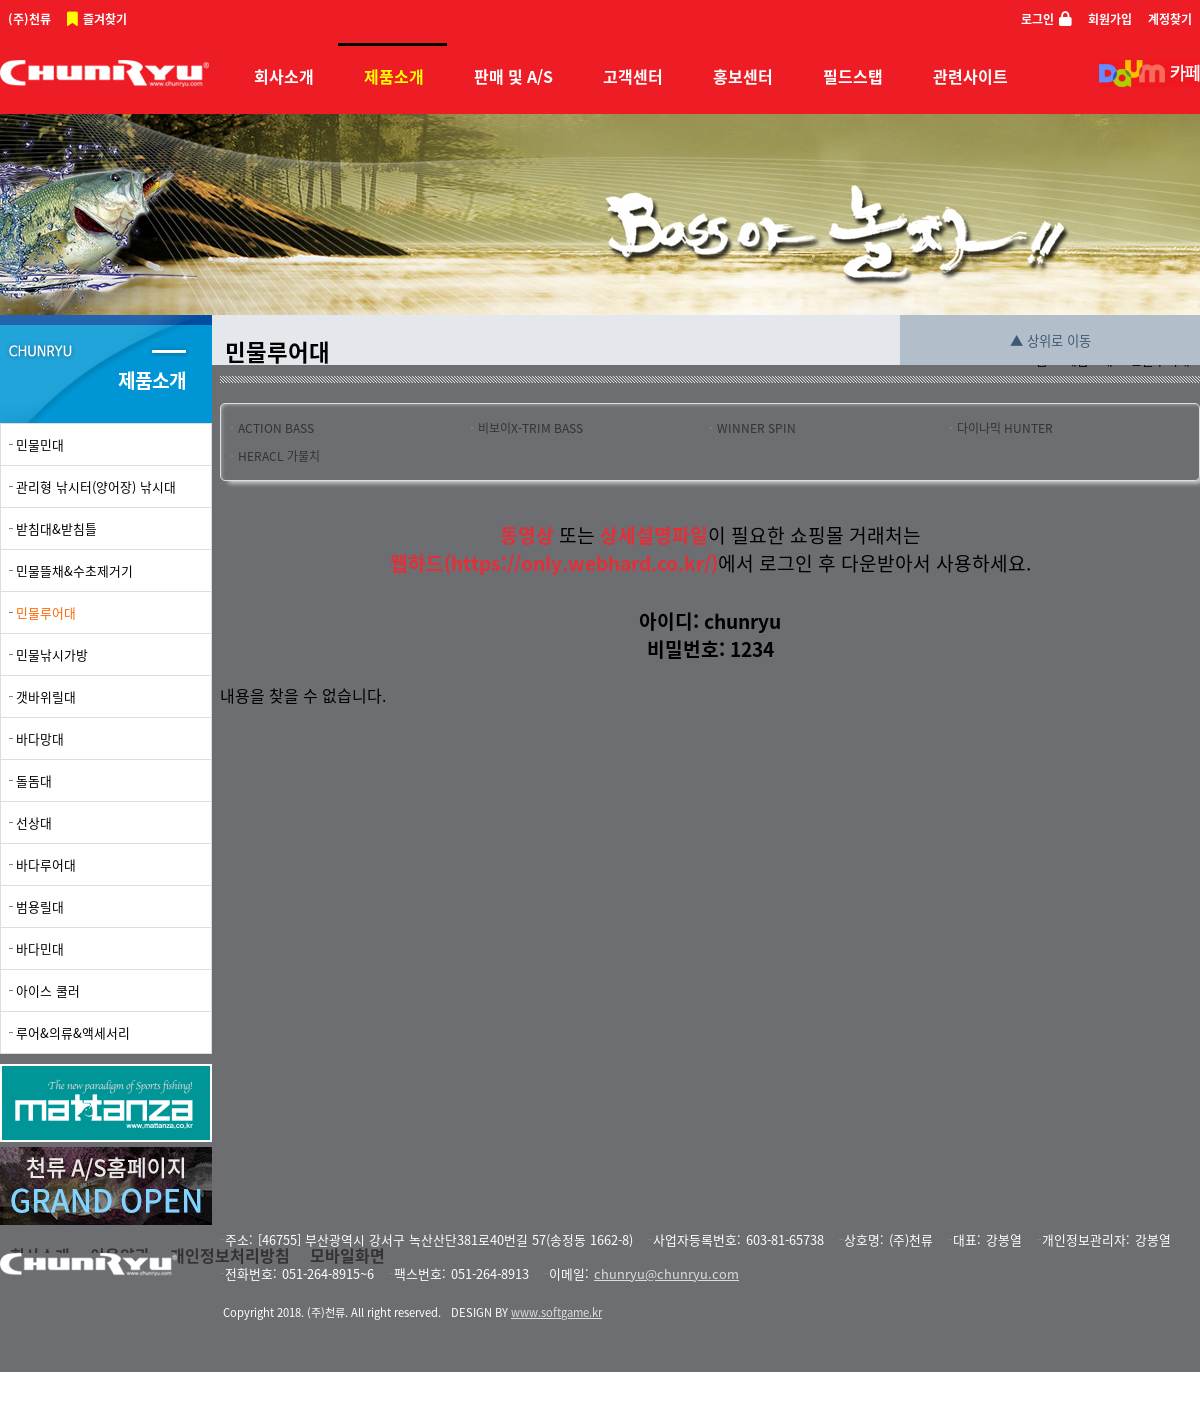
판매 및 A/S (513, 76)
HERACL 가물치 (279, 456)
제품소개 (394, 76)
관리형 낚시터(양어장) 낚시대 (96, 486)
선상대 (34, 822)
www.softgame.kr (556, 1312)
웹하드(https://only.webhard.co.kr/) (554, 563)
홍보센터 (743, 76)
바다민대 (40, 948)
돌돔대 (34, 780)
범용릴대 (40, 906)
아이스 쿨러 (48, 990)
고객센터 (633, 76)
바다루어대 (46, 864)
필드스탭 (853, 76)
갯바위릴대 (46, 696)
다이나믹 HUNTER (1005, 428)
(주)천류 (29, 19)
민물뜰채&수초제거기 (74, 570)
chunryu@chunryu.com (666, 1273)
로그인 (1037, 19)
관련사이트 (970, 76)
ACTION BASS (276, 428)
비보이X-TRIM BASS (530, 428)
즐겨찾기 (105, 19)
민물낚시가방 (52, 654)
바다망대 (40, 738)
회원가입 (1110, 19)
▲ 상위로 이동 (1050, 340)
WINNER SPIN (756, 428)
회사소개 (284, 76)
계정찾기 (1170, 19)
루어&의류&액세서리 (73, 1032)
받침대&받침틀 (56, 528)
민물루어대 (46, 612)
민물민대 (40, 444)
